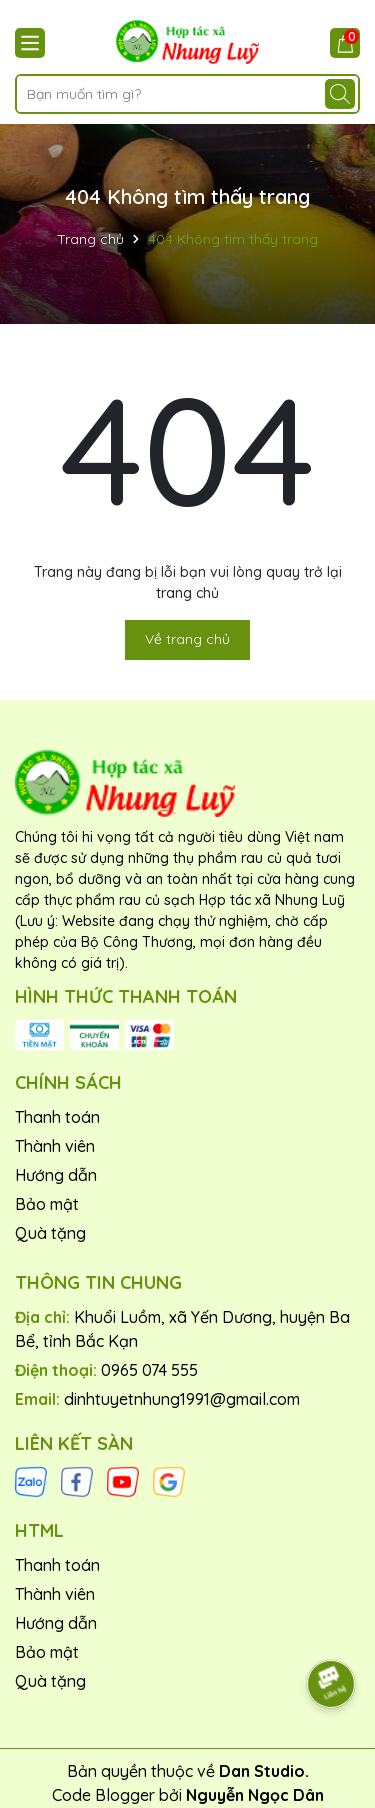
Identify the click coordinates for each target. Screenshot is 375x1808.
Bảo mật (47, 1204)
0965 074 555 (149, 1370)
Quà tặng (50, 1233)
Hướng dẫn (56, 1175)
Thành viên (55, 1146)
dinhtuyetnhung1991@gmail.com (182, 1399)
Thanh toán (57, 1117)
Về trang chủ (187, 639)
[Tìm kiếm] (340, 94)
